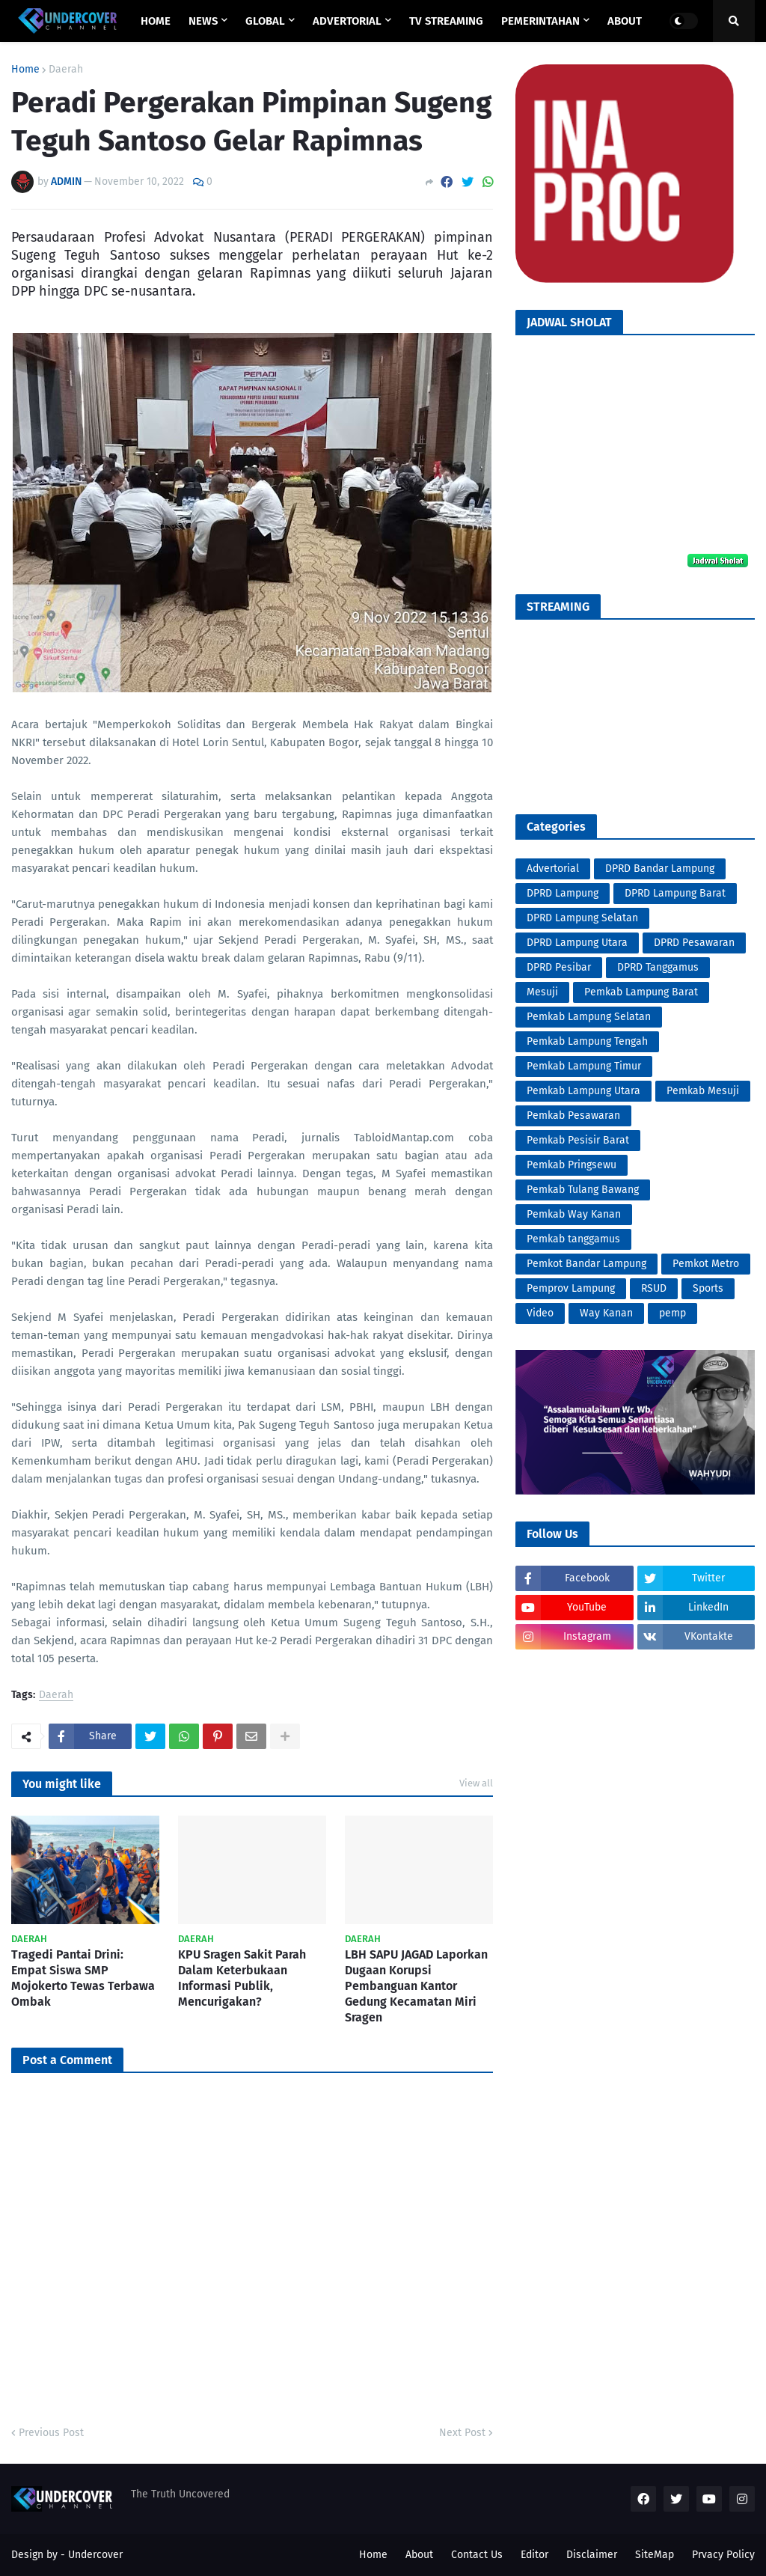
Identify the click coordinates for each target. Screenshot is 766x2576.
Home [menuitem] (156, 21)
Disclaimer (591, 2554)
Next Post (462, 2432)
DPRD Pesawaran (694, 942)
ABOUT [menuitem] (624, 21)
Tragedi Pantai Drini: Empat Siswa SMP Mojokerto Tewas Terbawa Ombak (83, 1977)
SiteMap (654, 2554)
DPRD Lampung (562, 893)
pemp (672, 1313)
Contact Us (477, 2554)
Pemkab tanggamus (573, 1239)
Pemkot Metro (705, 1263)
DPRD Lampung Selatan (582, 918)
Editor (534, 2554)
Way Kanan (606, 1313)
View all (476, 1783)
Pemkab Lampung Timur (584, 1066)
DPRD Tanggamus (658, 967)
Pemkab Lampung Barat (641, 992)
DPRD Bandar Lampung (659, 868)
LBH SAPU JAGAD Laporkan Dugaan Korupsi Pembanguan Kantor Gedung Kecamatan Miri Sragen (416, 1985)
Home (25, 69)
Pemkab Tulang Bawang (583, 1189)
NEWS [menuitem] (203, 21)
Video (540, 1313)
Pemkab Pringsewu (571, 1165)
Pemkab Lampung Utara (583, 1090)
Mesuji (542, 992)
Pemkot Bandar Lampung (586, 1263)
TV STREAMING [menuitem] (446, 21)
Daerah (66, 69)
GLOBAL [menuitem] (265, 21)
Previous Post (51, 2432)
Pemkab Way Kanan (574, 1214)
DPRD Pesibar (559, 967)
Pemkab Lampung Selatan (589, 1016)
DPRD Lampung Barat (675, 893)
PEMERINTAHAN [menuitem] (540, 21)
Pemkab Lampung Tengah (587, 1041)
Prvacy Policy (723, 2554)
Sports (708, 1288)
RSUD (654, 1288)
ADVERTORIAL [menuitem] (347, 21)
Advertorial (553, 868)
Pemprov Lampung (571, 1288)
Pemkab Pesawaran (573, 1115)
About (419, 2554)
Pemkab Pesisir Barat (578, 1140)
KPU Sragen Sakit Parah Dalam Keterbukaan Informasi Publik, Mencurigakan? (242, 1977)
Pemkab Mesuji (703, 1090)
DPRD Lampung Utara (577, 942)
